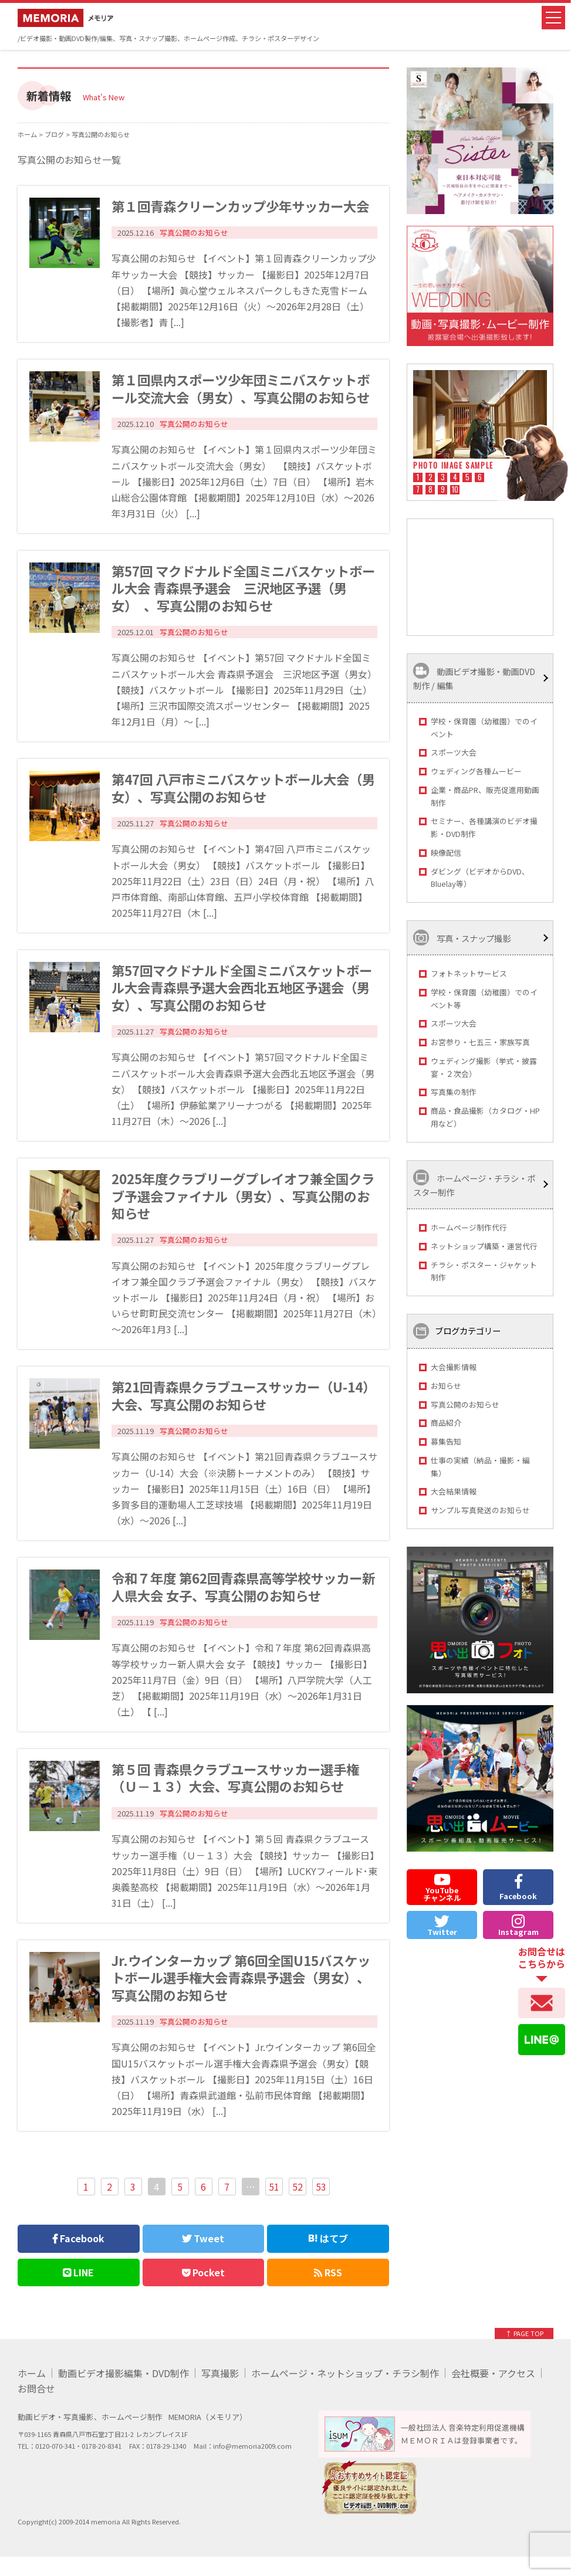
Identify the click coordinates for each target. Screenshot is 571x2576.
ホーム (32, 2373)
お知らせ (446, 1385)
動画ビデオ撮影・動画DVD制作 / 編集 (474, 677)
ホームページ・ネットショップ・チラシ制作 (345, 2373)
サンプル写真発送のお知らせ (480, 1510)
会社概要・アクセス (493, 2373)
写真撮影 (220, 2373)
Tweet (203, 2238)
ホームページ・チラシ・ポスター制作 (474, 1184)
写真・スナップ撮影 (462, 937)
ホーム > (31, 134)
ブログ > (58, 134)
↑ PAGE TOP (524, 2333)
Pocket (203, 2272)
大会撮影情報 (454, 1366)
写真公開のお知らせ (465, 1404)
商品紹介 (446, 1422)
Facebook (78, 2238)
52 (297, 2187)
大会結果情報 (454, 1491)
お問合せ (36, 2388)
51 (274, 2187)
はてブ (328, 2238)
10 (455, 489)
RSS (328, 2272)
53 (321, 2187)
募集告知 (446, 1441)
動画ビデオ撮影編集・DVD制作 (123, 2373)
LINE (78, 2272)
